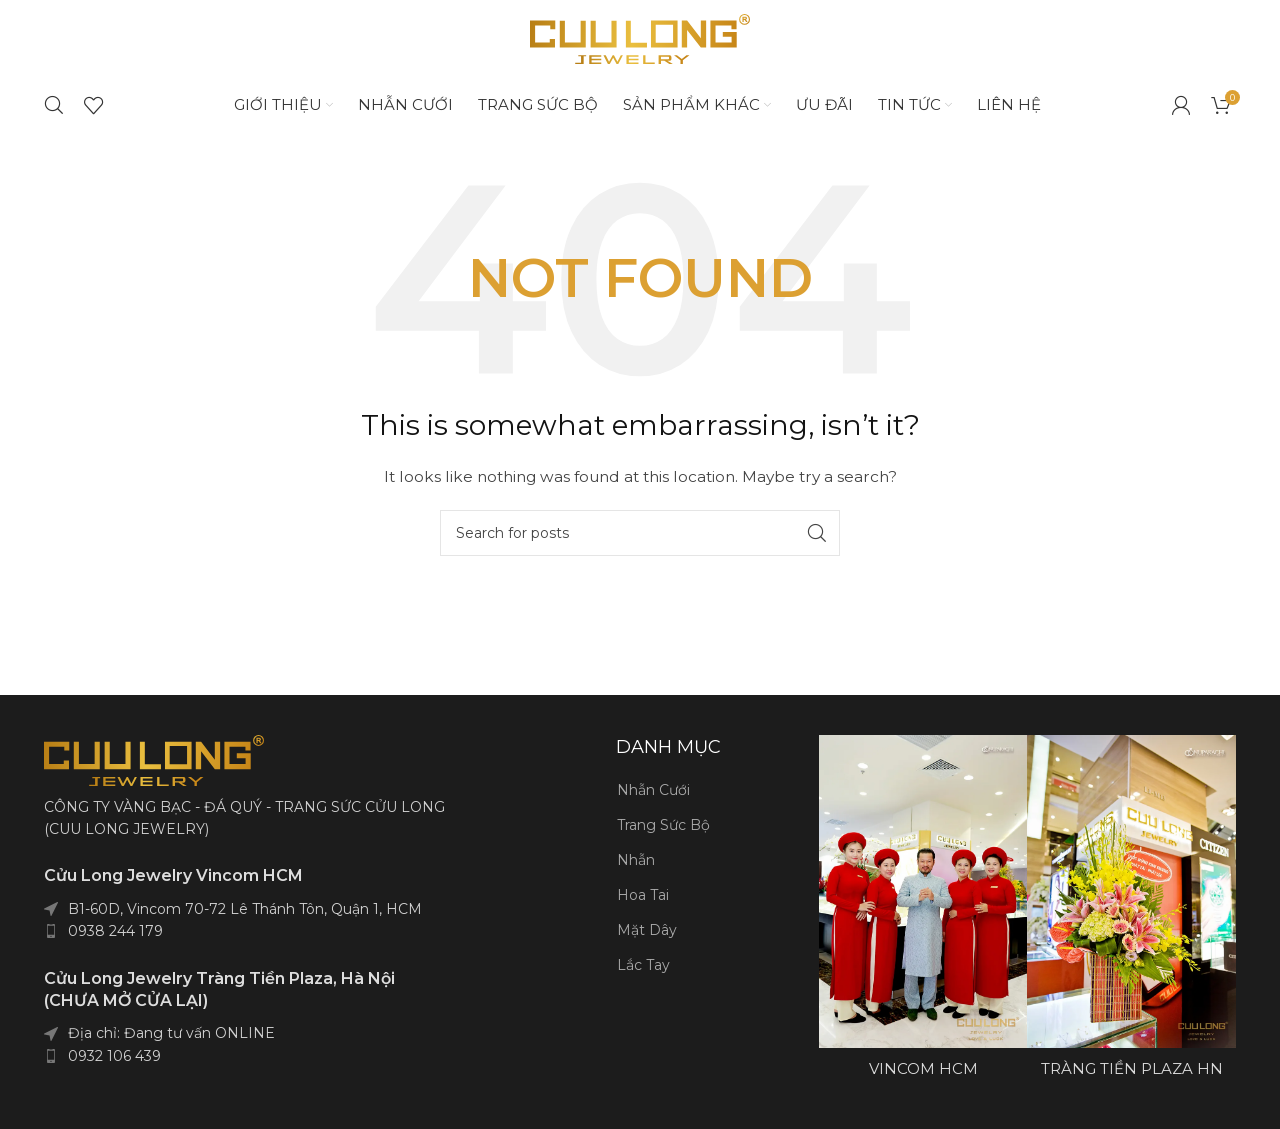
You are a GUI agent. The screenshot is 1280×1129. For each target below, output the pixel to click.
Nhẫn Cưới (653, 802)
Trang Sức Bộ (663, 837)
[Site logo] (640, 44)
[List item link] (312, 942)
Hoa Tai (643, 907)
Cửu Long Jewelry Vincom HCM (173, 887)
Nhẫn (636, 872)
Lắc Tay (643, 977)
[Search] (54, 116)
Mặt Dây (647, 942)
